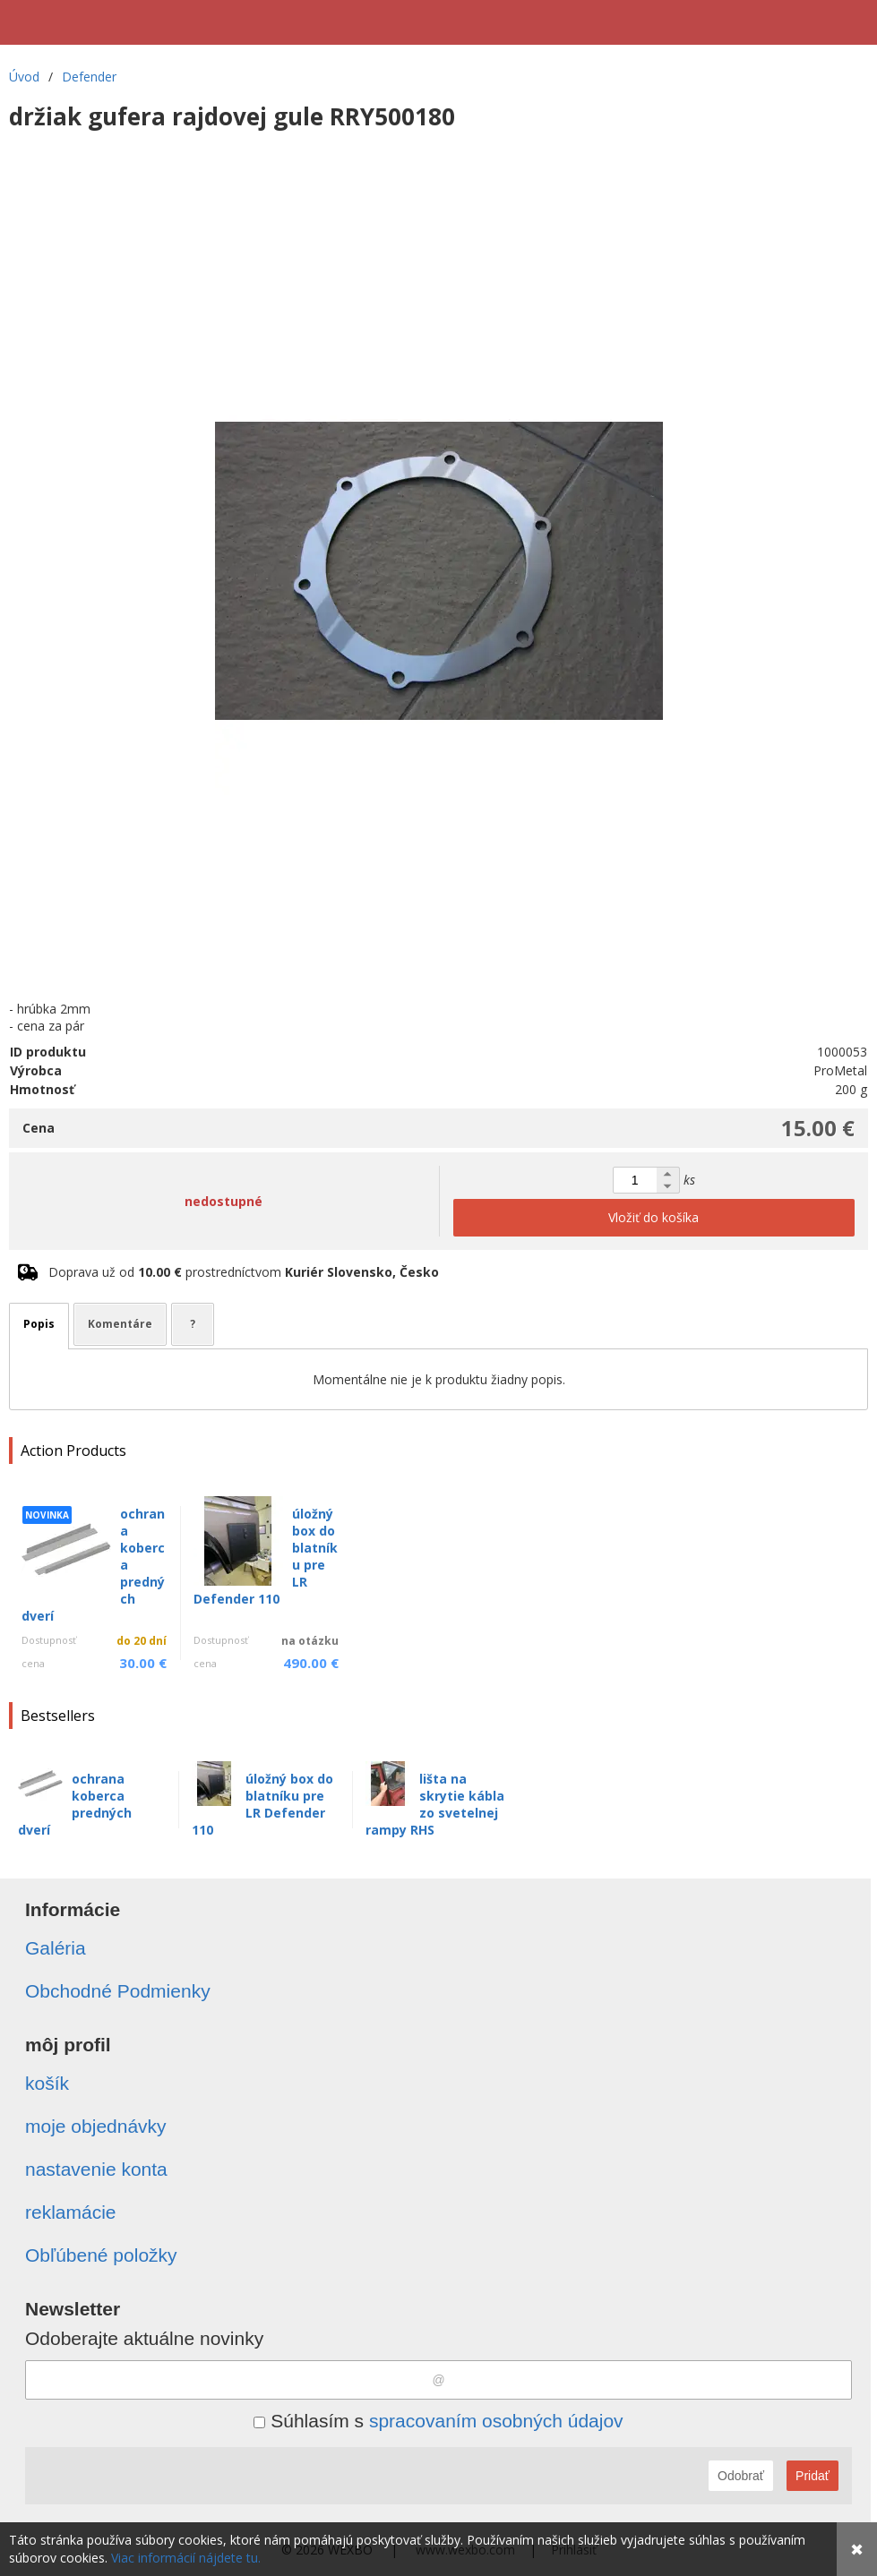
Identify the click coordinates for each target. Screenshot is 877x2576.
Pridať (812, 2476)
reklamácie (70, 2212)
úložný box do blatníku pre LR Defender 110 (262, 1804)
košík (47, 2083)
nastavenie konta (96, 2169)
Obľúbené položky (101, 2255)
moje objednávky (96, 2126)
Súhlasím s (438, 2420)
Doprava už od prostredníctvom (243, 1271)
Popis (39, 1323)
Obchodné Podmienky (118, 1991)
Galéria (55, 1948)
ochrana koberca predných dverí (75, 1804)
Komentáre (120, 1323)
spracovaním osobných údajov (496, 2420)
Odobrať (741, 2476)
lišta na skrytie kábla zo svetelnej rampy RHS (434, 1804)
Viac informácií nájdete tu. (186, 2557)
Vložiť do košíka (653, 1217)
